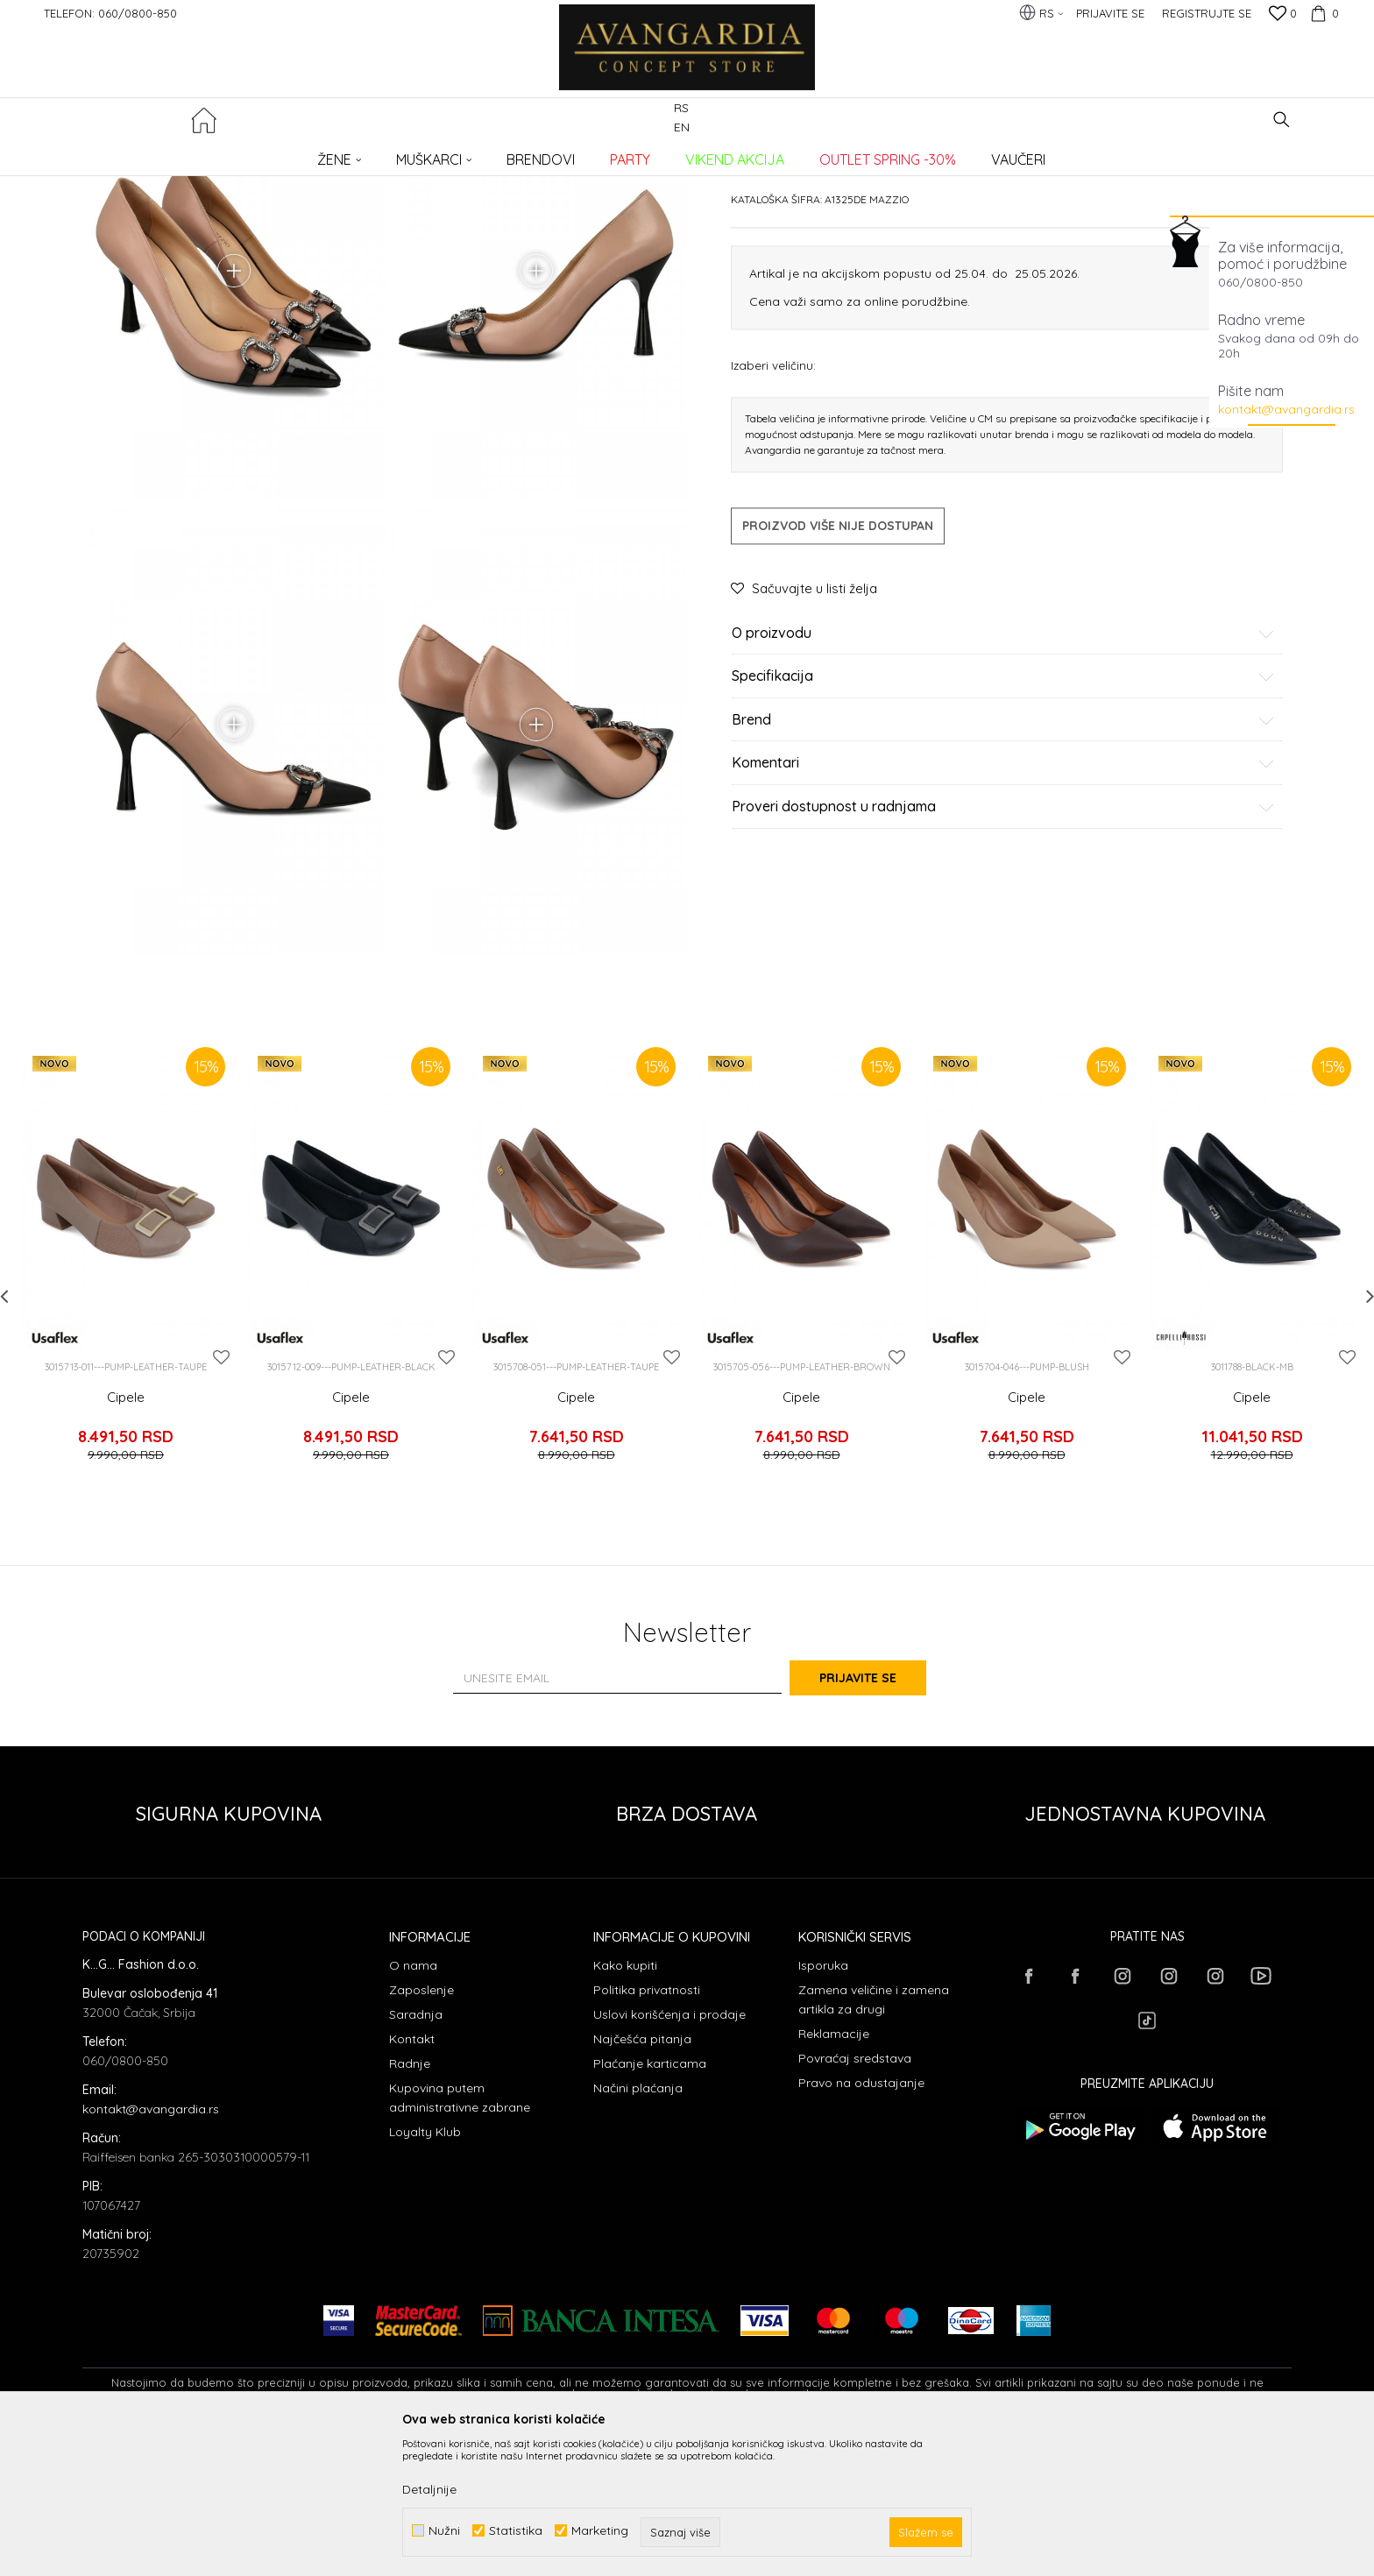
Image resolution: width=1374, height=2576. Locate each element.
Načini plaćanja (638, 2226)
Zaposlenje (421, 2128)
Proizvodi (266, 153)
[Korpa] (1322, 13)
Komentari (1003, 897)
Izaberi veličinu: (773, 498)
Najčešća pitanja (642, 2177)
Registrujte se (1206, 13)
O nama (413, 2104)
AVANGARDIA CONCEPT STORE (156, 153)
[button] (1281, 119)
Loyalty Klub (425, 2270)
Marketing (599, 2530)
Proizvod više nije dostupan (837, 659)
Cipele (126, 1554)
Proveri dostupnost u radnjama (1003, 940)
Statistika (515, 2530)
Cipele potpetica (388, 153)
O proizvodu (1003, 767)
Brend (1003, 853)
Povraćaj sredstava (854, 2196)
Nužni (444, 2530)
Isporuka (823, 2104)
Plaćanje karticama (649, 2202)
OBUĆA (319, 153)
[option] (125, 1416)
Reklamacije (833, 2172)
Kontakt (412, 2177)
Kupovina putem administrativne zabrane (459, 2236)
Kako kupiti (625, 2104)
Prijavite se (879, 1816)
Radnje (409, 2202)
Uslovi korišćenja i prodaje (669, 2153)
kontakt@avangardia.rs (1286, 409)
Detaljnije (429, 2489)
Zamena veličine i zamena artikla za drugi (873, 2137)
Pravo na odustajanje (861, 2221)
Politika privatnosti (646, 2128)
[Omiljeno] (1283, 15)
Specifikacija (1003, 810)
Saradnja (416, 2153)
